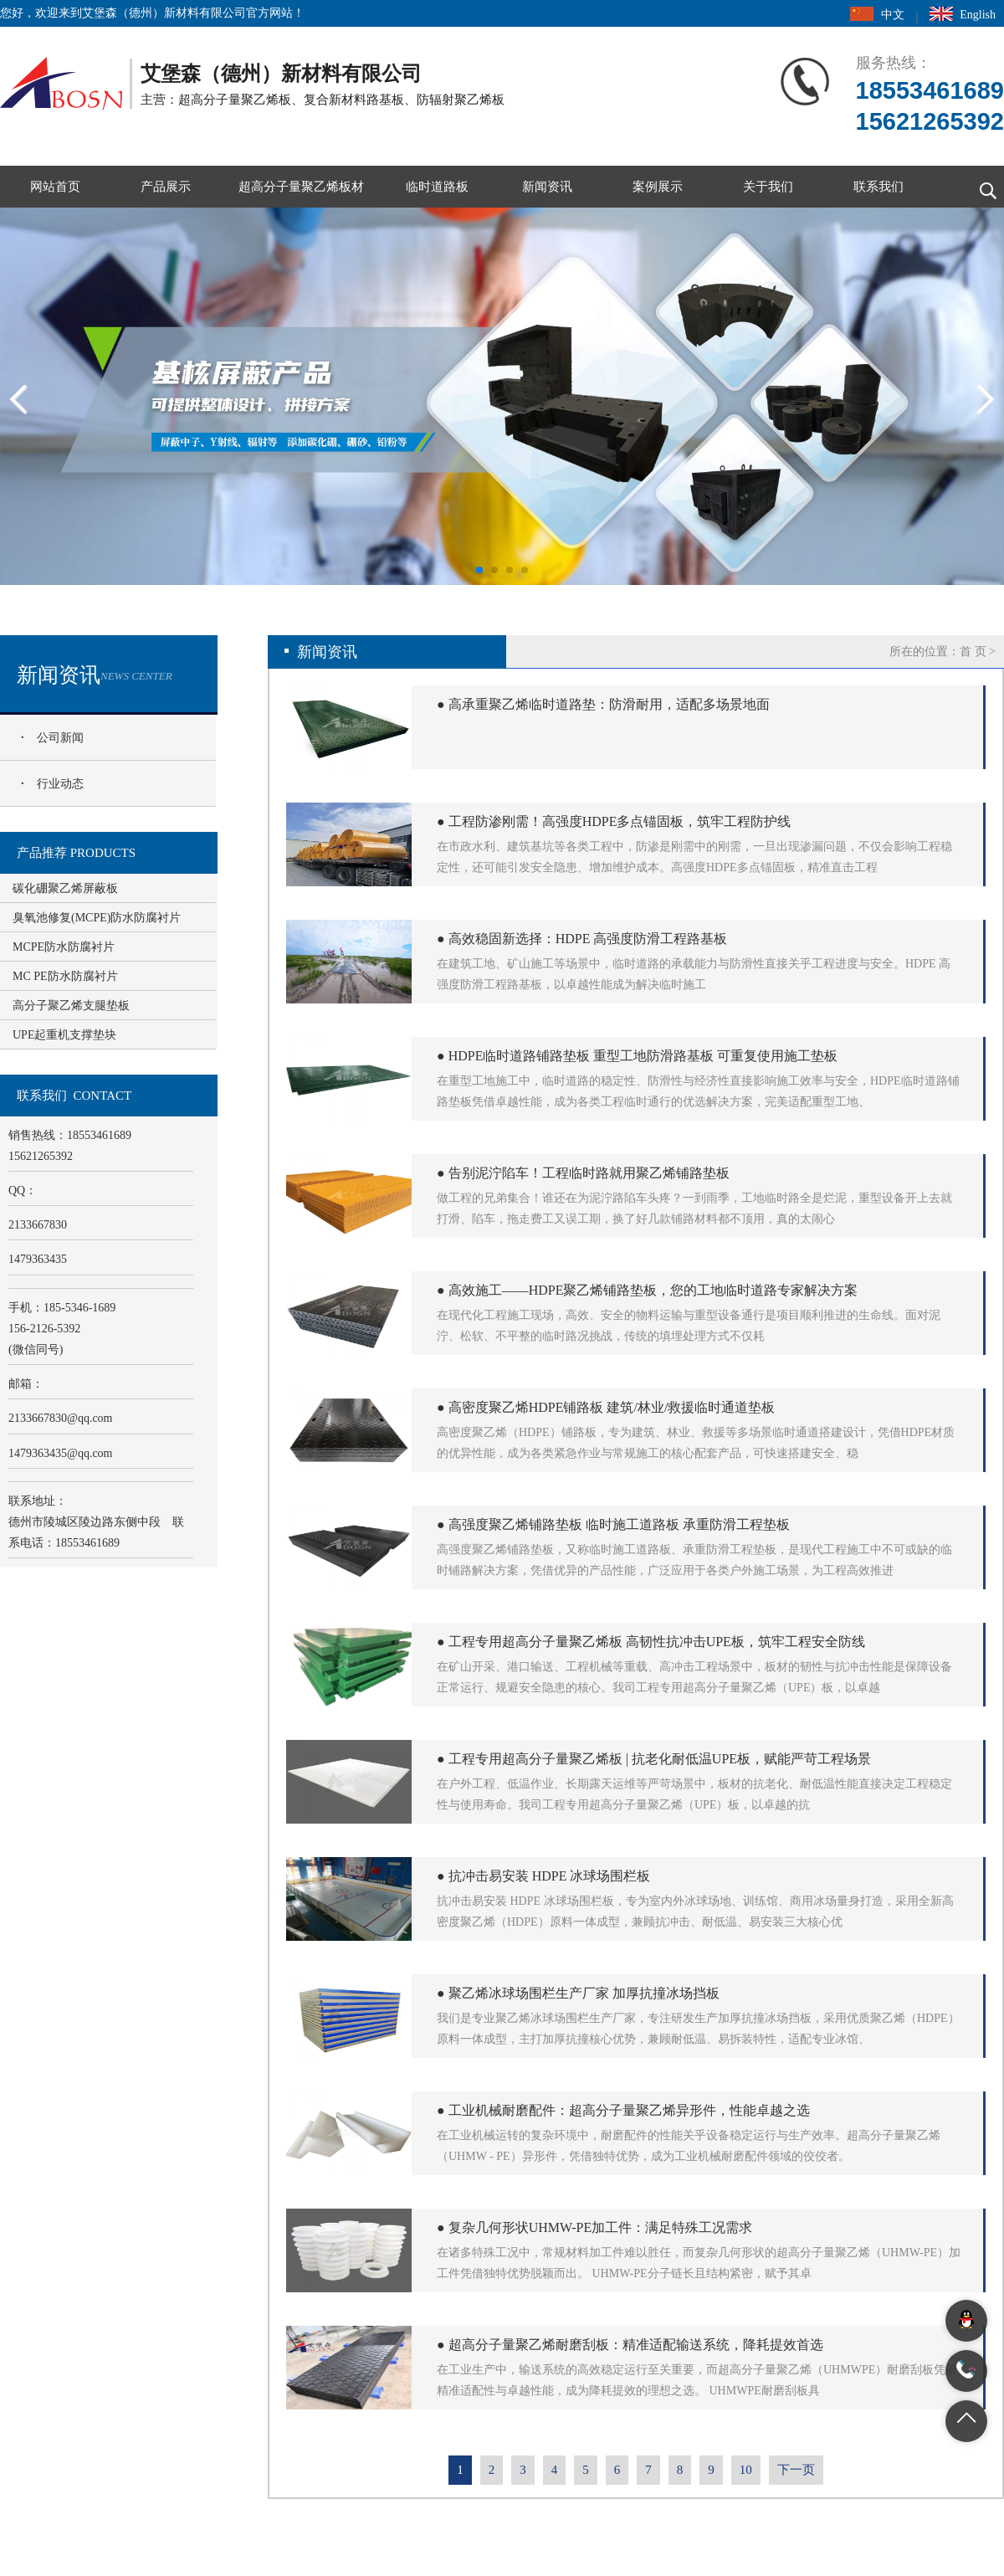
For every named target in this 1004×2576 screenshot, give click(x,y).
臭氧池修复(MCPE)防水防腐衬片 (97, 917)
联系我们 (878, 186)
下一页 (796, 2469)
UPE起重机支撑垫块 (64, 1035)
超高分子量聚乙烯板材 (301, 186)
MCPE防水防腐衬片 (64, 947)
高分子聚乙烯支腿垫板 (71, 1005)
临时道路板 (437, 186)
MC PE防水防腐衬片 (65, 976)
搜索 (983, 187)
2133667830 (60, 1418)
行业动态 (60, 783)
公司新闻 (60, 737)
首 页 (973, 651)
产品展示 (166, 186)
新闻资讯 (547, 186)
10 (746, 2469)
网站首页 (55, 186)
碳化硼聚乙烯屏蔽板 (65, 888)
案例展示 (658, 186)
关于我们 (768, 186)
